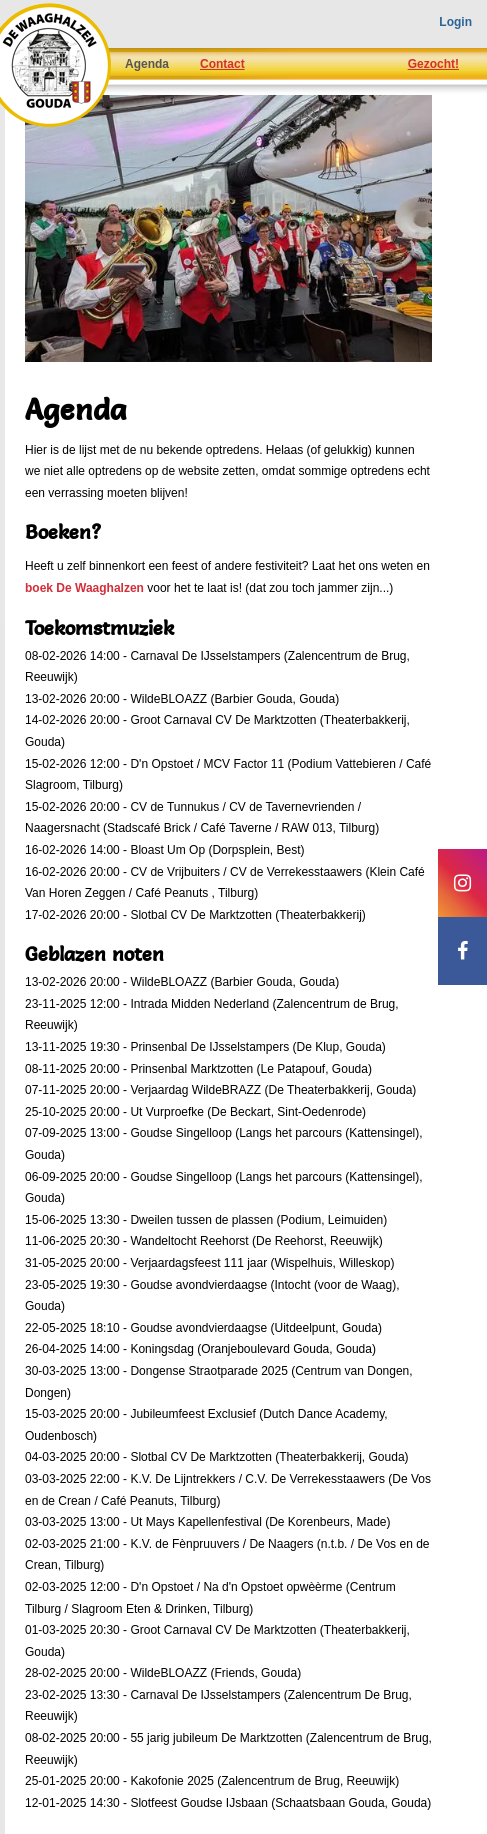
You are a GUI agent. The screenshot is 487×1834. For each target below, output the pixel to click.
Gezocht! (433, 64)
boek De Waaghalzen (84, 588)
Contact (222, 64)
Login (455, 22)
